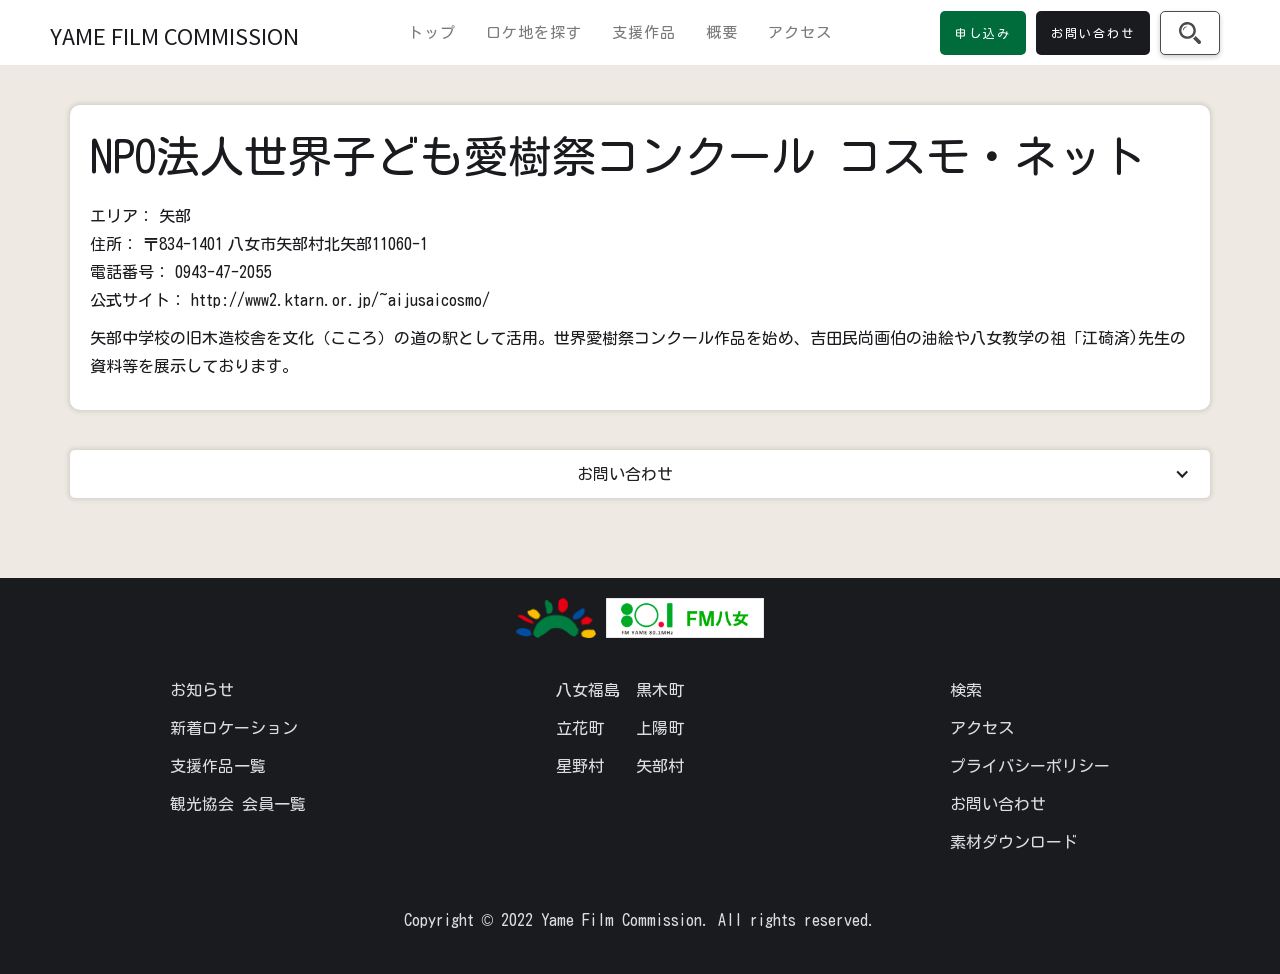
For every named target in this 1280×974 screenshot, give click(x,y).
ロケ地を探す (534, 32)
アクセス (800, 32)
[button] (640, 474)
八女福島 (588, 690)
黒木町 (660, 690)
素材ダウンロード (1014, 842)
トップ (432, 32)
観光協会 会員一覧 (238, 804)
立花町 (580, 728)
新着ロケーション (234, 728)
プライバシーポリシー (1030, 766)
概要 (722, 32)
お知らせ (202, 690)
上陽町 (660, 728)
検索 (966, 690)
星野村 (580, 766)
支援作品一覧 (218, 766)
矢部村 (660, 766)
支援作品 (644, 32)
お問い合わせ (998, 804)
